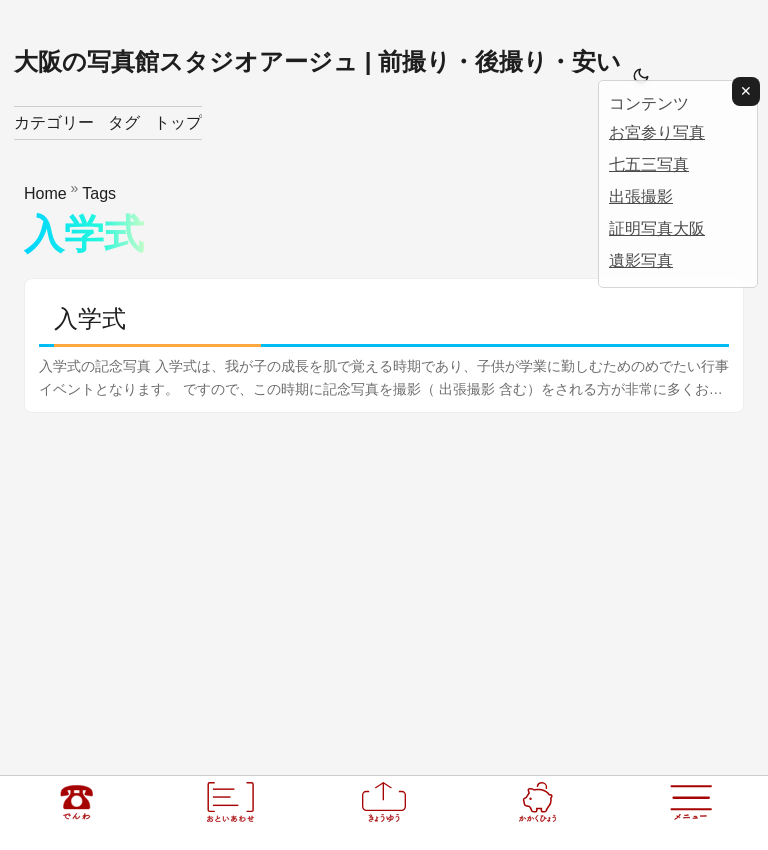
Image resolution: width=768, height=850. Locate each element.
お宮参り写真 (657, 132)
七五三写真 (649, 164)
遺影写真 (641, 260)
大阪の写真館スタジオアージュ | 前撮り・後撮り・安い (317, 61)
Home (45, 193)
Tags (99, 193)
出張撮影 (641, 196)
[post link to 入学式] (384, 345)
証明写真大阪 (657, 228)
